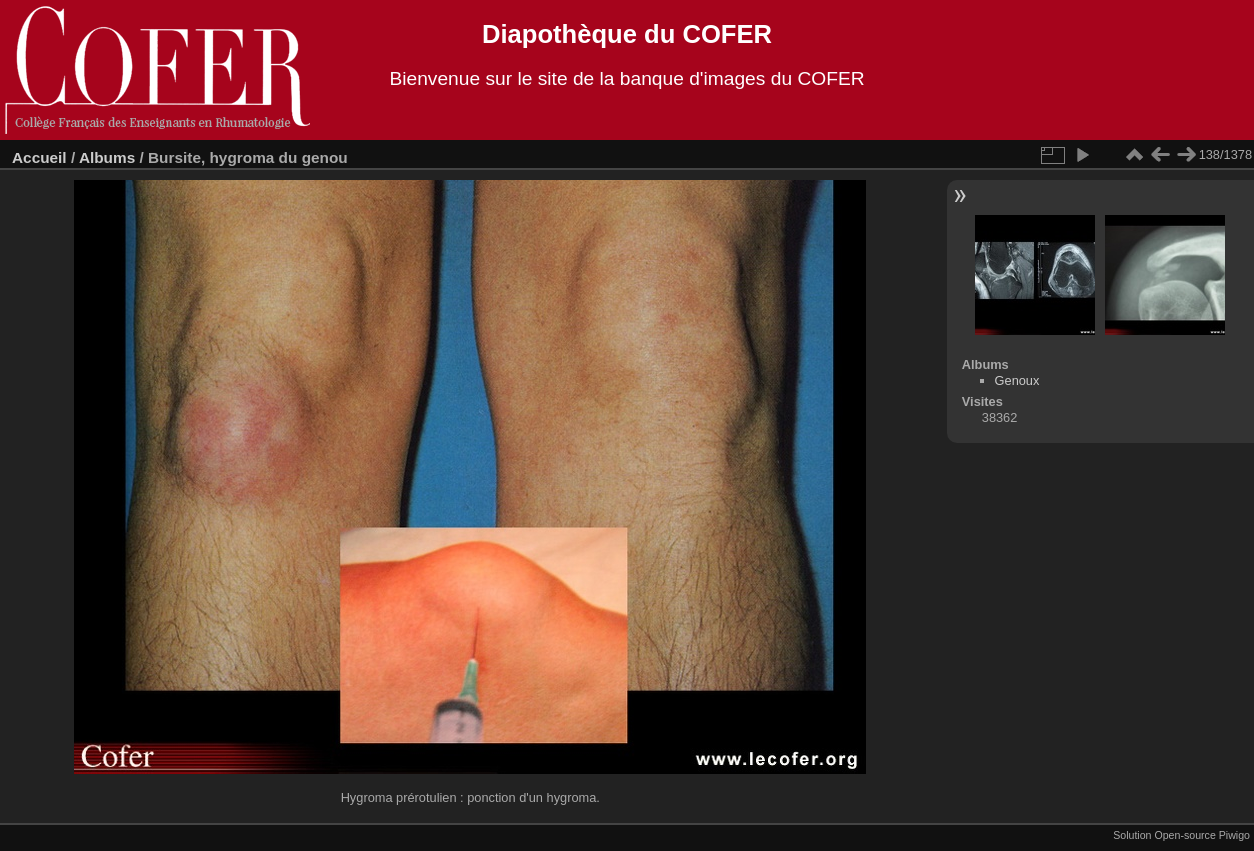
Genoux (1017, 380)
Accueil (39, 157)
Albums (107, 157)
